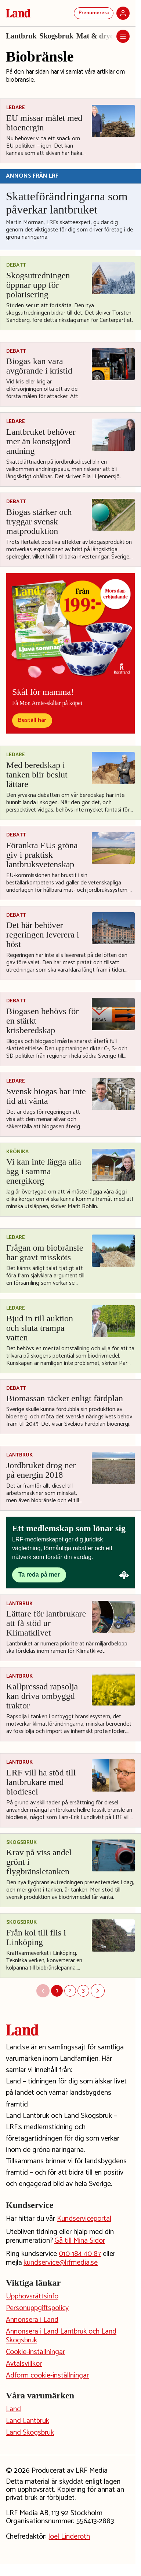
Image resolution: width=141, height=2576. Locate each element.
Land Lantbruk (27, 2421)
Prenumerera (94, 13)
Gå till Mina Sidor (79, 2241)
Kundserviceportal (84, 2219)
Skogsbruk (56, 36)
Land (13, 2409)
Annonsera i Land (32, 2320)
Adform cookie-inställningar (47, 2375)
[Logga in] (123, 13)
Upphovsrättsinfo (32, 2296)
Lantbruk (21, 36)
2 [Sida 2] (70, 1991)
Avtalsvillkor (24, 2364)
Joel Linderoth (69, 2537)
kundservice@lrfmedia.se (61, 2263)
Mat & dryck (97, 36)
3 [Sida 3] (83, 1991)
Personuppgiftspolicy (37, 2308)
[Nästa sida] (98, 1991)
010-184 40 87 (80, 2254)
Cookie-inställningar (35, 2352)
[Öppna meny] (123, 36)
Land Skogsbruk (30, 2433)
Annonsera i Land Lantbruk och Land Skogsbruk (61, 2336)
